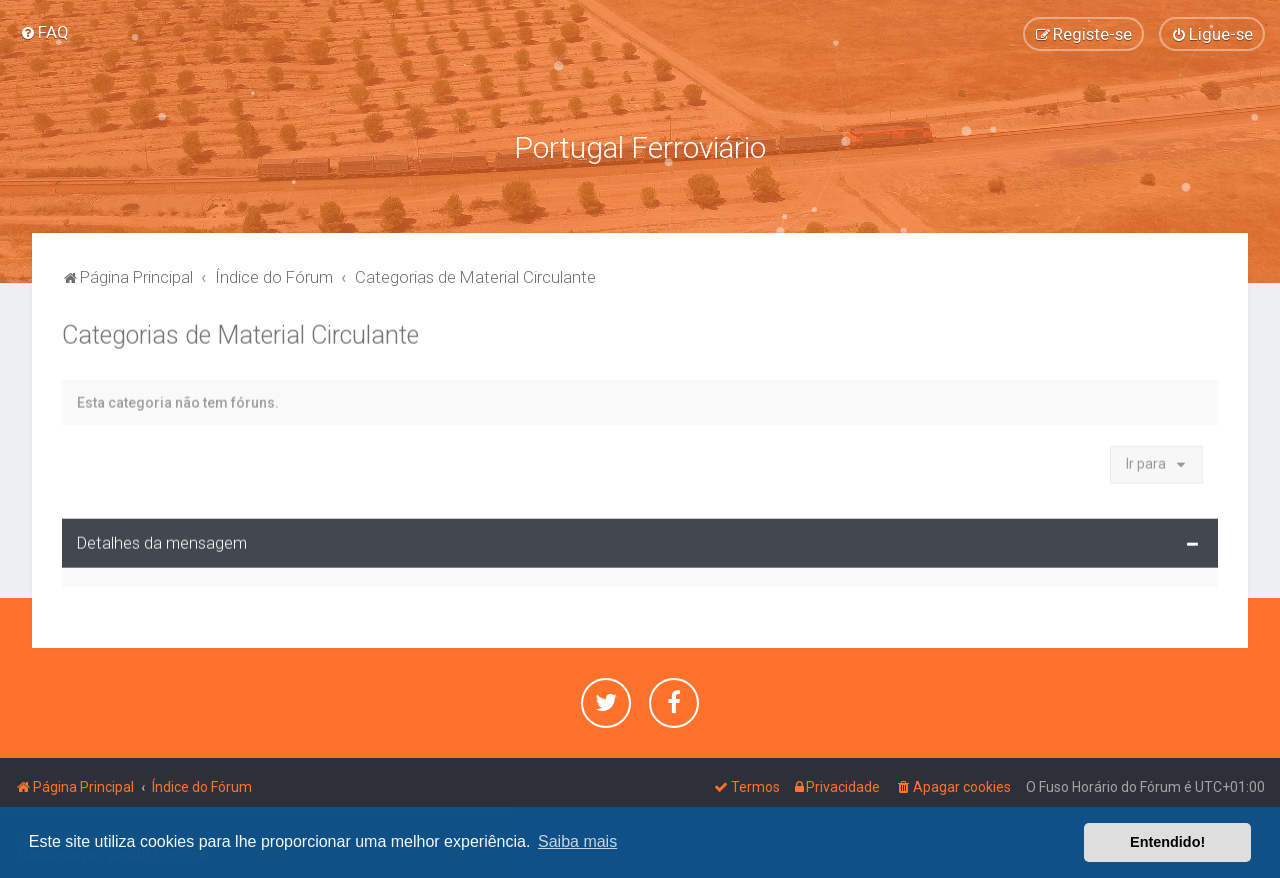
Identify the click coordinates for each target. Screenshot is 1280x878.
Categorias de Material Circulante (240, 333)
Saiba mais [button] (577, 841)
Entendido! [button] (1167, 842)
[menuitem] (44, 32)
